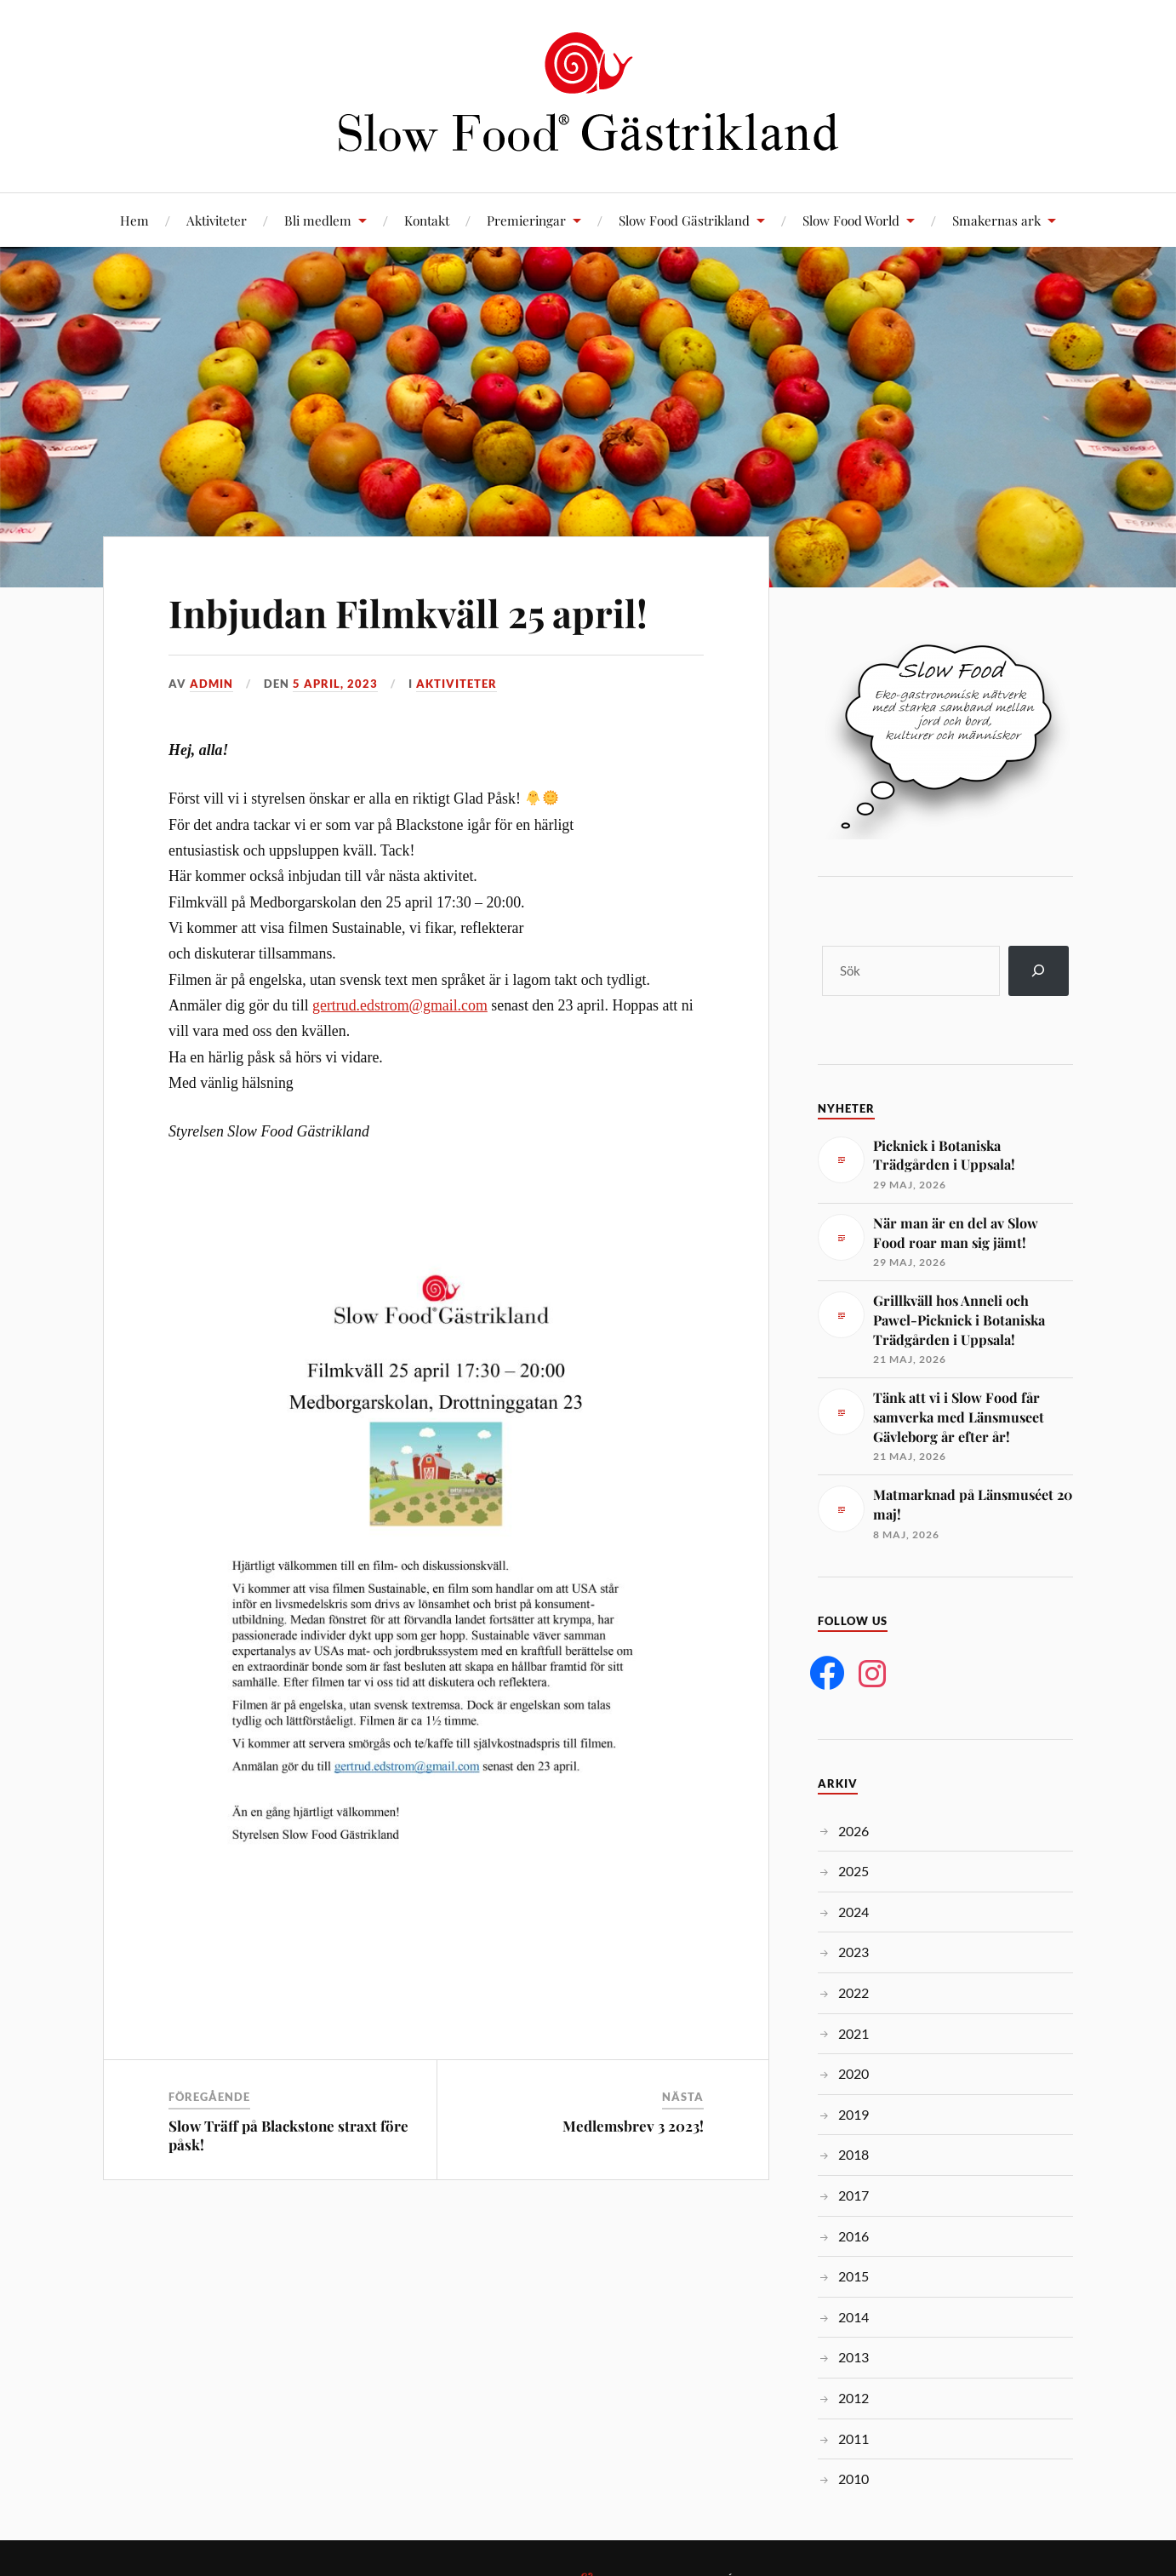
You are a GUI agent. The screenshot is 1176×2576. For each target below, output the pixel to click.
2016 (853, 2236)
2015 (853, 2276)
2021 (853, 2033)
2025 (853, 1871)
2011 (853, 2438)
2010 (853, 2478)
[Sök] (1038, 971)
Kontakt (426, 220)
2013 (853, 2357)
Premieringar (526, 220)
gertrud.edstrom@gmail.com (400, 1005)
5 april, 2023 (335, 683)
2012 (853, 2398)
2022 (853, 1992)
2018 (853, 2154)
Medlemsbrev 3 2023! (633, 2125)
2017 (853, 2195)
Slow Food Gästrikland (684, 220)
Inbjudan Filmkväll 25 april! (408, 612)
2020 (853, 2073)
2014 (853, 2317)
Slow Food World (850, 220)
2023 (853, 1951)
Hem (134, 220)
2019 (853, 2114)
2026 (853, 1831)
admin (211, 683)
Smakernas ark (996, 220)
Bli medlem (317, 220)
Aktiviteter (216, 220)
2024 (853, 1911)
